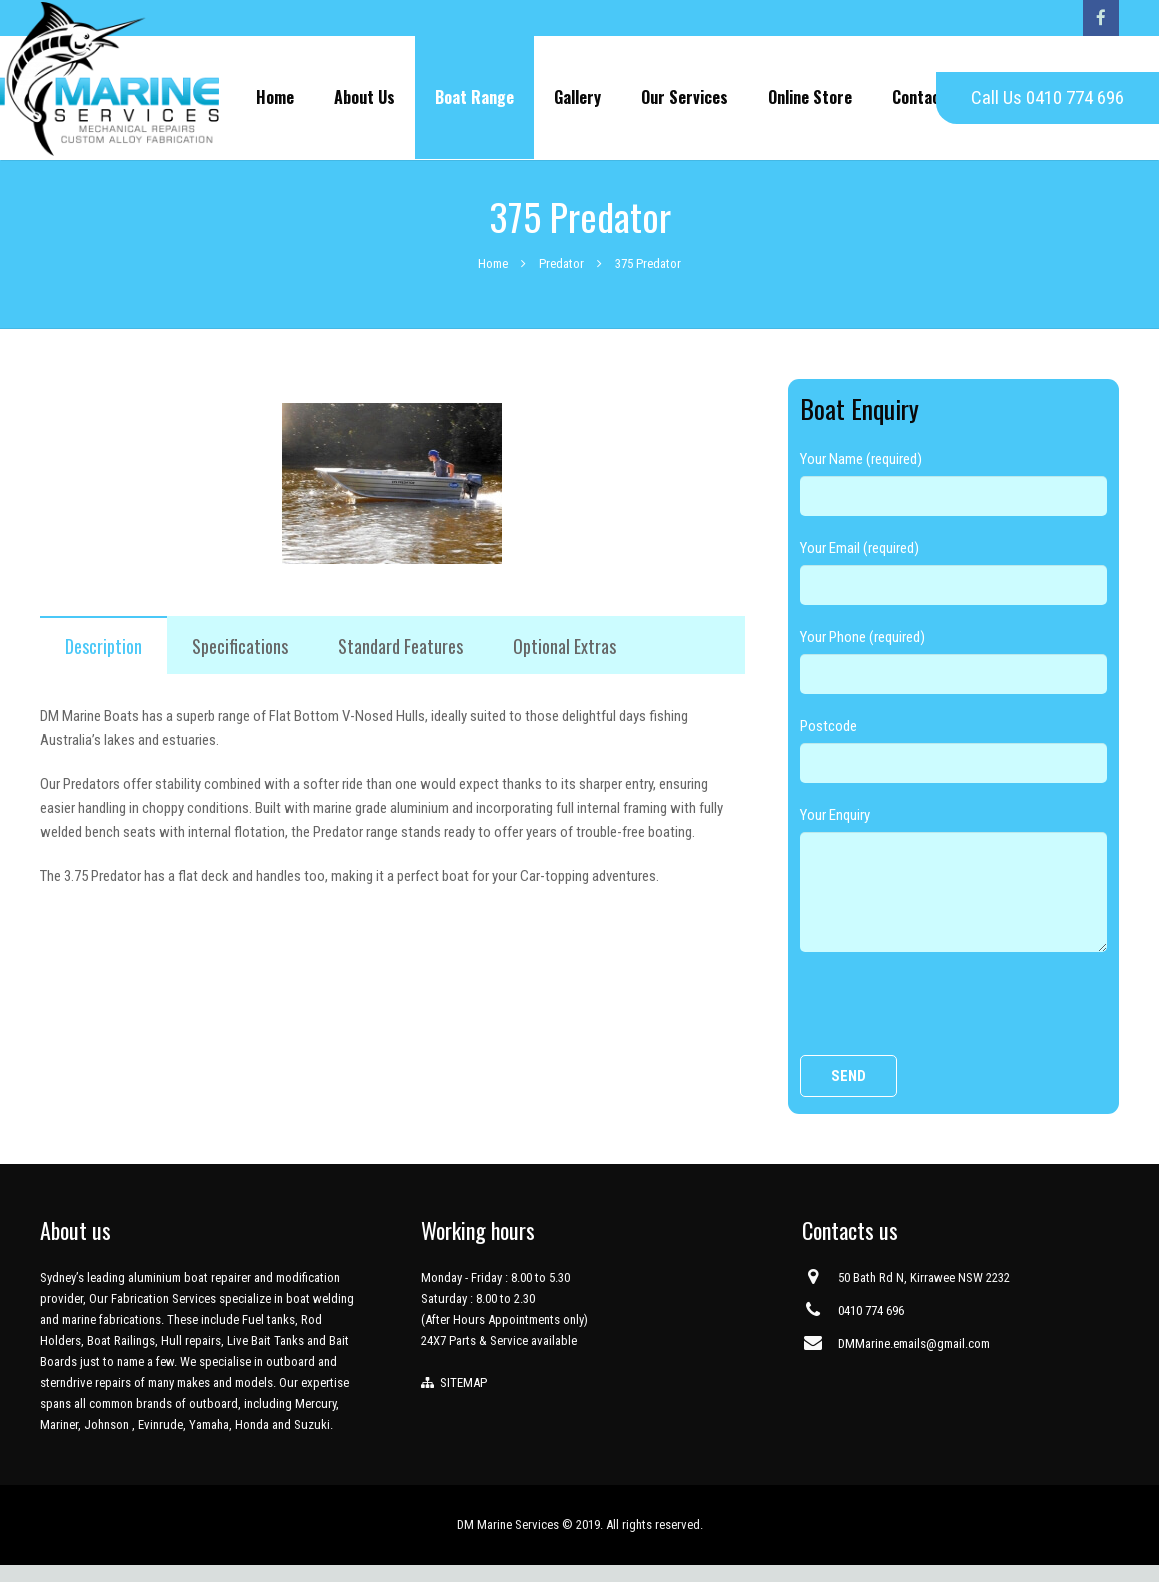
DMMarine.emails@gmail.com (914, 1360)
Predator (561, 279)
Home (493, 279)
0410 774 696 (871, 1327)
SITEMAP (460, 1399)
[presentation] (952, 1028)
